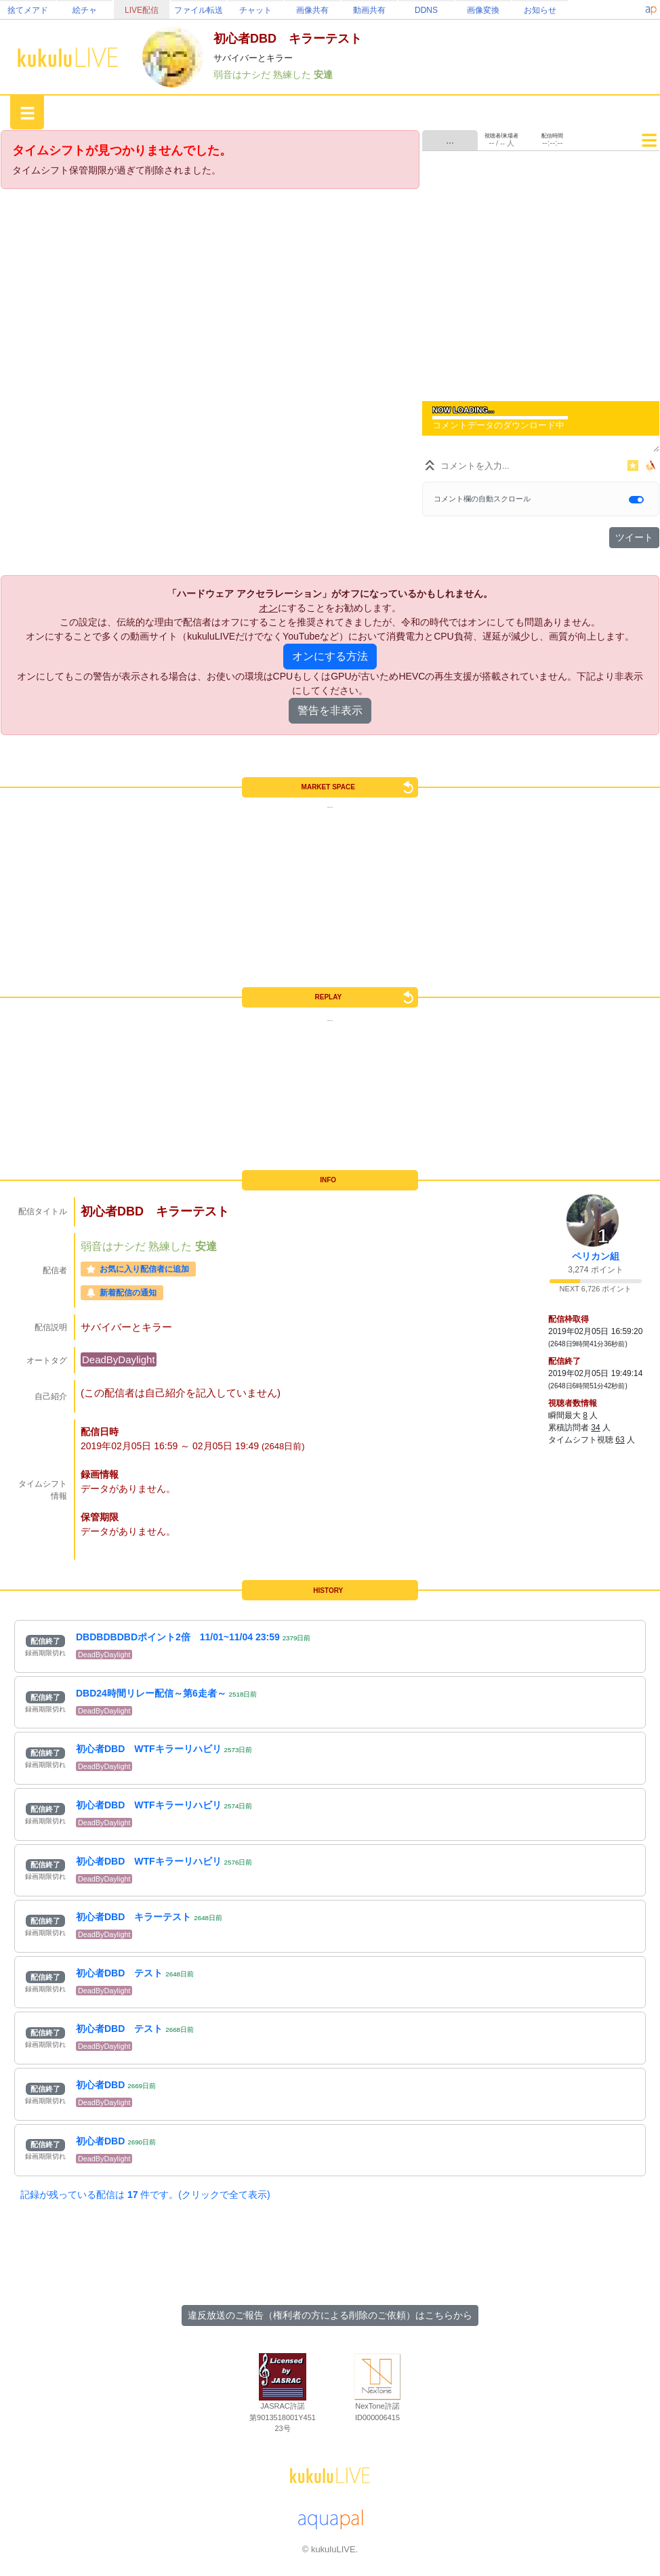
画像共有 (312, 10)
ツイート (634, 537)
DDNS (426, 10)
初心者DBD (100, 2084)
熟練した (293, 74)
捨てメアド (27, 10)
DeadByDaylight (118, 1359)
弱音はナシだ (243, 74)
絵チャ (85, 10)
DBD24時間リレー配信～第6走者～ (151, 1693)
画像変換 (483, 10)
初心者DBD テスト (119, 1973)
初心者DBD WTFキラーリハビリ (149, 1748)
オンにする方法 (330, 656)
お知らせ (540, 10)
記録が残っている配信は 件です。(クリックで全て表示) (145, 2194)
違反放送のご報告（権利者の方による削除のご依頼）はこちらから (330, 2315)
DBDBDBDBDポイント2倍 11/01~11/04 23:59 (178, 1637)
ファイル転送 (198, 10)
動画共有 (369, 10)
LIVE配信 (142, 10)
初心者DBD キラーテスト (133, 1916)
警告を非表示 (330, 710)
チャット (255, 10)
